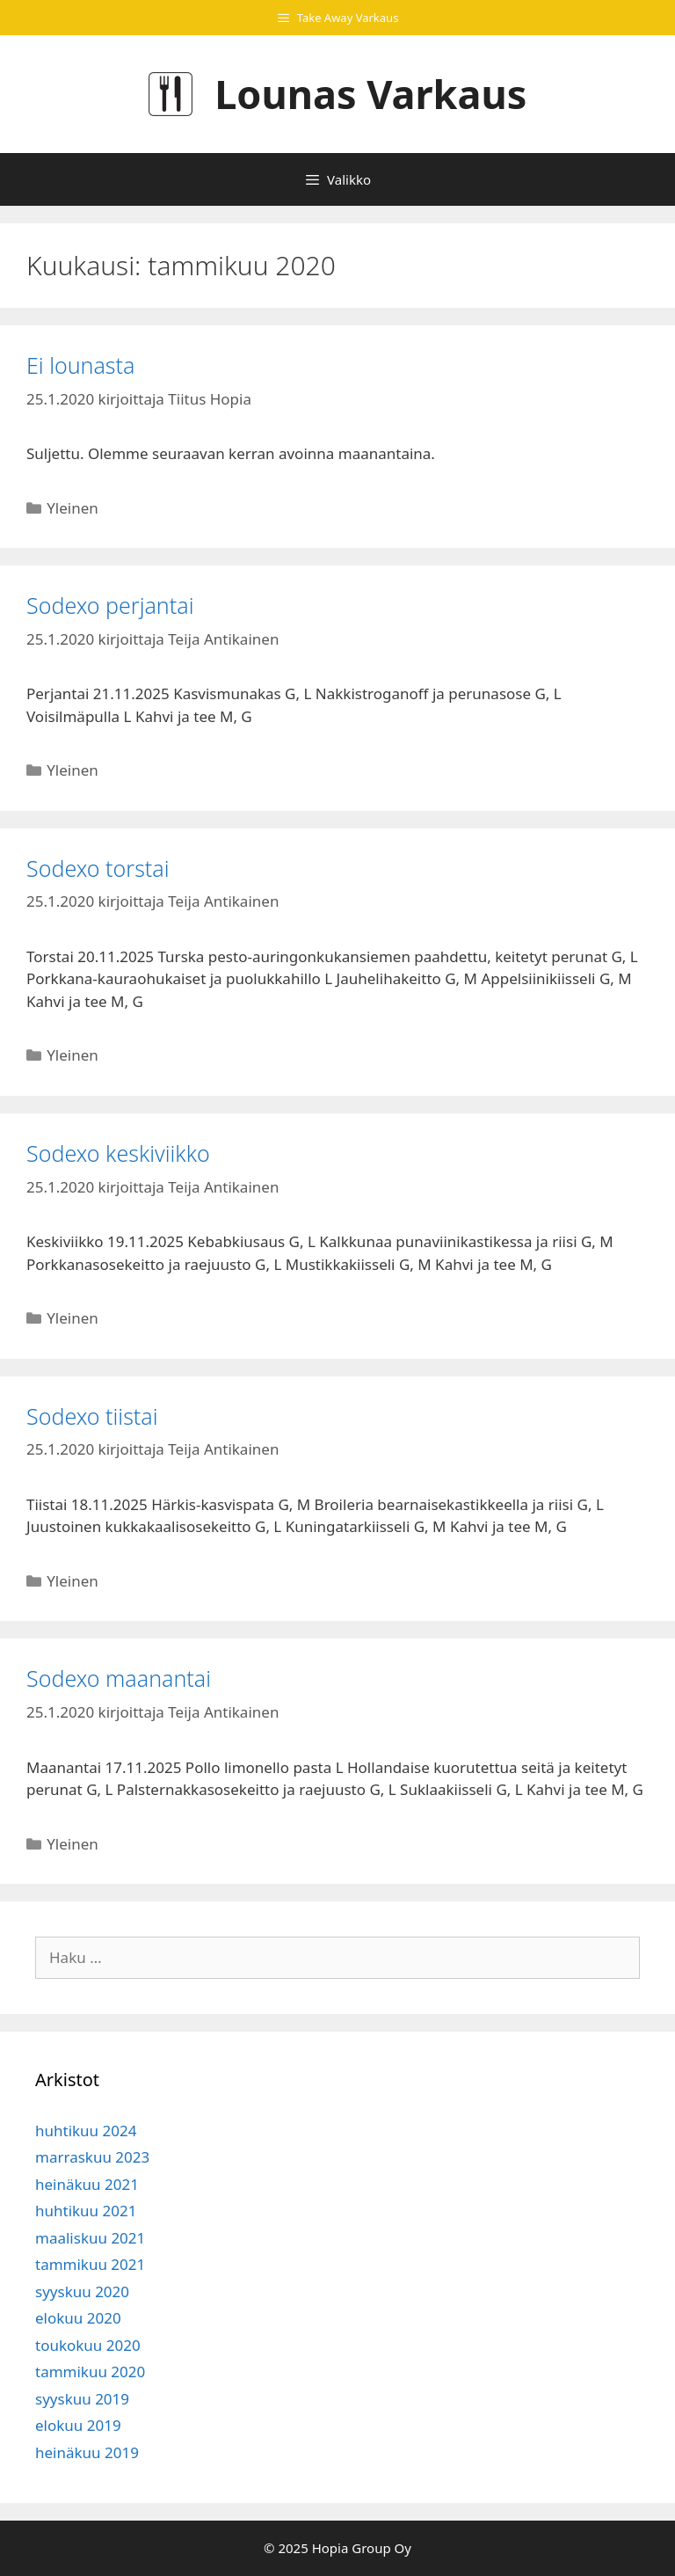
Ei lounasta (80, 365)
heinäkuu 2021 (87, 2184)
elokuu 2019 (78, 2425)
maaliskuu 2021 (90, 2238)
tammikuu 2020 (90, 2371)
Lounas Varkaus (370, 93)
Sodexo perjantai (109, 605)
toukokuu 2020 (88, 2345)
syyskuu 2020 (82, 2291)
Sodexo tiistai (92, 1416)
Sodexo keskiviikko (118, 1153)
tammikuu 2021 (90, 2264)
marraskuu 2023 (92, 2157)
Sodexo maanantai (118, 1678)
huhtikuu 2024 (85, 2130)
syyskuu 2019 (82, 2399)
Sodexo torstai (98, 868)
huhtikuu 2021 (85, 2210)
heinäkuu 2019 (87, 2452)
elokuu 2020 (78, 2318)
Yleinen (72, 508)
